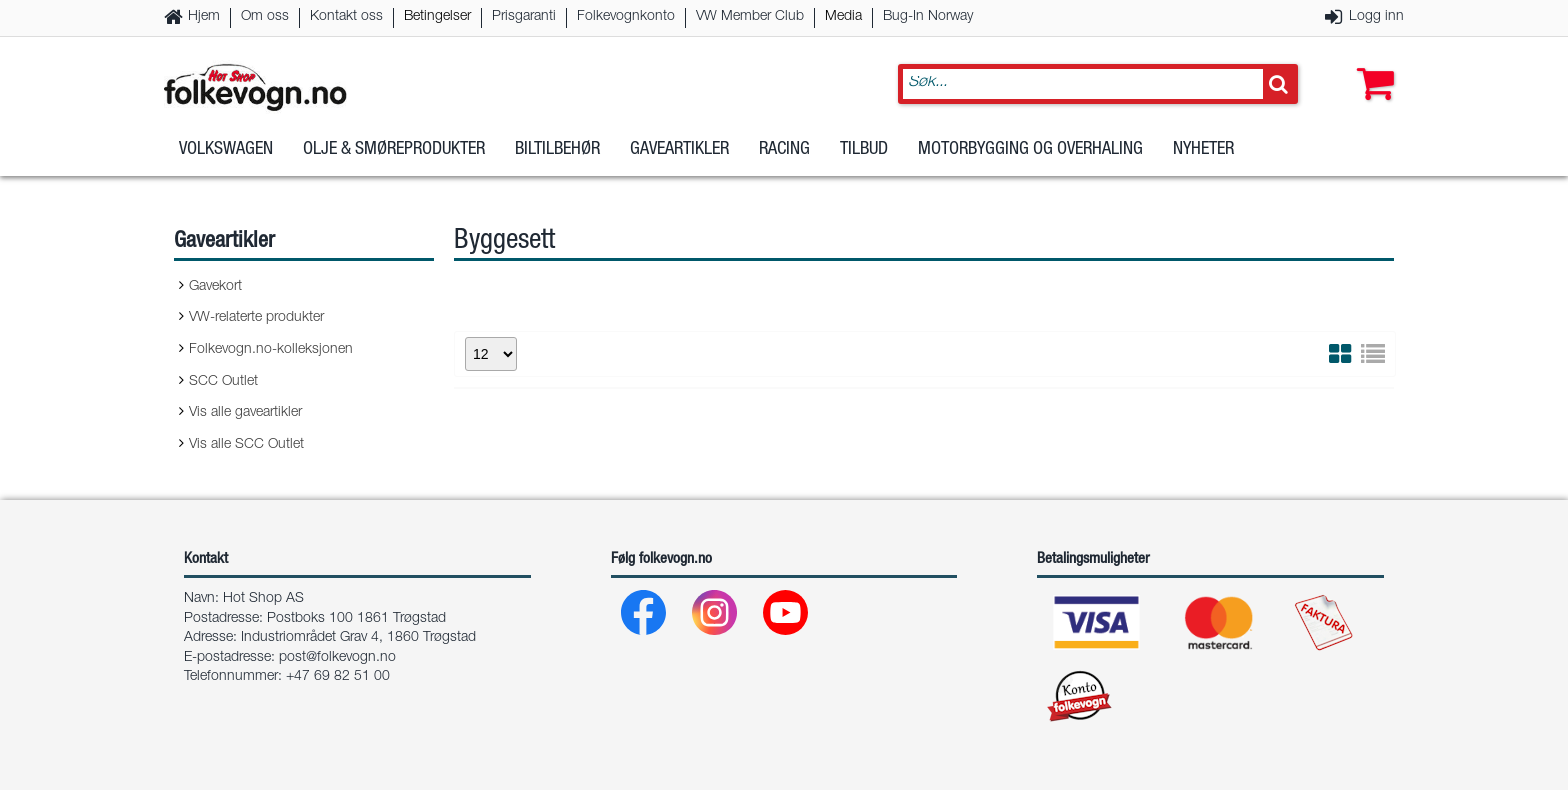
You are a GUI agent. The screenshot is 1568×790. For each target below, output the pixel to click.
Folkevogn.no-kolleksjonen (271, 350)
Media (843, 17)
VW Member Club (750, 17)
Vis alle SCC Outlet (246, 445)
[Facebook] (644, 617)
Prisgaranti (524, 17)
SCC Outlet (223, 382)
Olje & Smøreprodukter (394, 159)
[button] (1371, 67)
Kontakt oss (346, 17)
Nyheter (1203, 159)
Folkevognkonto (626, 17)
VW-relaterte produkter (256, 318)
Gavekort (215, 287)
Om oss (265, 17)
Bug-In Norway (928, 17)
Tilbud (864, 159)
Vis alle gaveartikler (245, 413)
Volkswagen (226, 159)
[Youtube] (786, 617)
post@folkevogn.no (337, 658)
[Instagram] (715, 617)
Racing (784, 159)
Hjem (204, 17)
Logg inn (1376, 17)
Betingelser (437, 17)
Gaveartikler (679, 159)
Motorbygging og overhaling (1030, 159)
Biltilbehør (557, 159)
